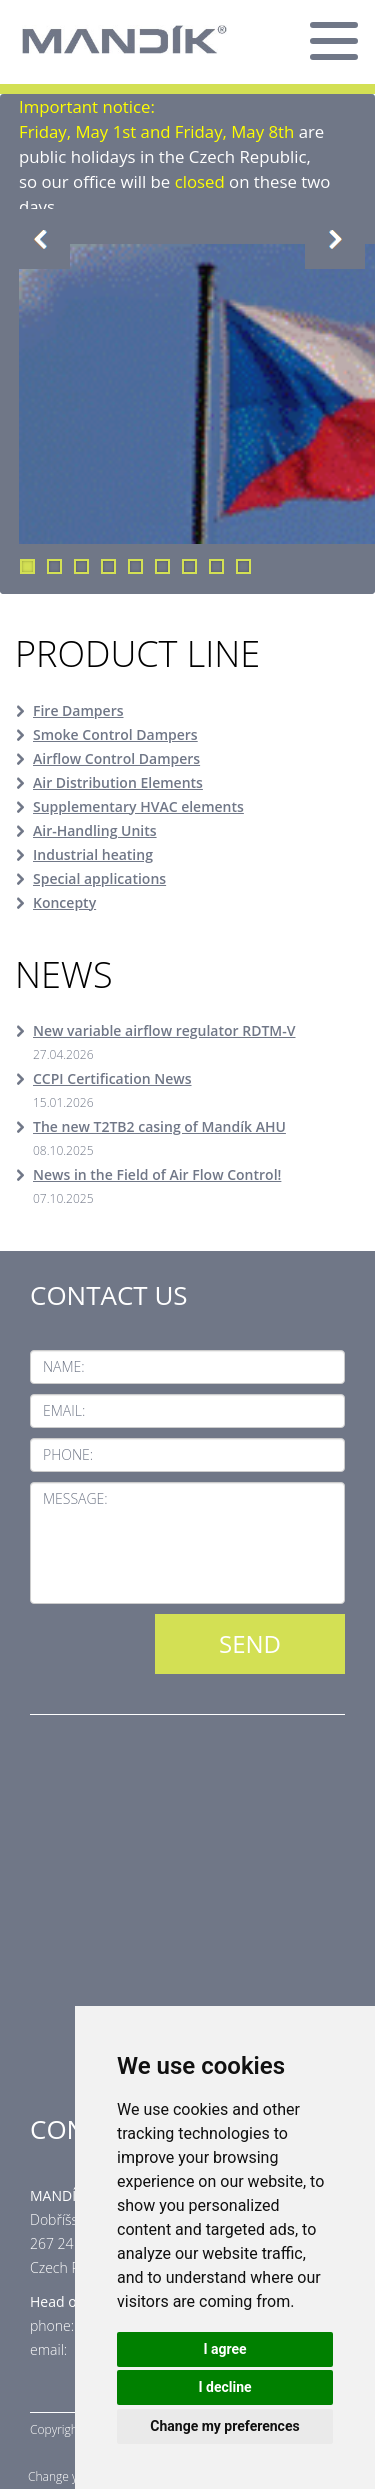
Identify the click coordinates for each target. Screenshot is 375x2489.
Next (335, 239)
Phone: (68, 1454)
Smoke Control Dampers (115, 734)
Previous (40, 239)
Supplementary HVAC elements (138, 806)
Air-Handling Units (95, 830)
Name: (64, 1366)
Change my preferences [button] (224, 2426)
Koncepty (64, 902)
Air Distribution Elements (118, 782)
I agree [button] (224, 2349)
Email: (64, 1410)
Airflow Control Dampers (116, 758)
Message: (75, 1498)
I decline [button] (224, 2387)
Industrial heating (93, 854)
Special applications (99, 878)
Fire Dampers (78, 710)
